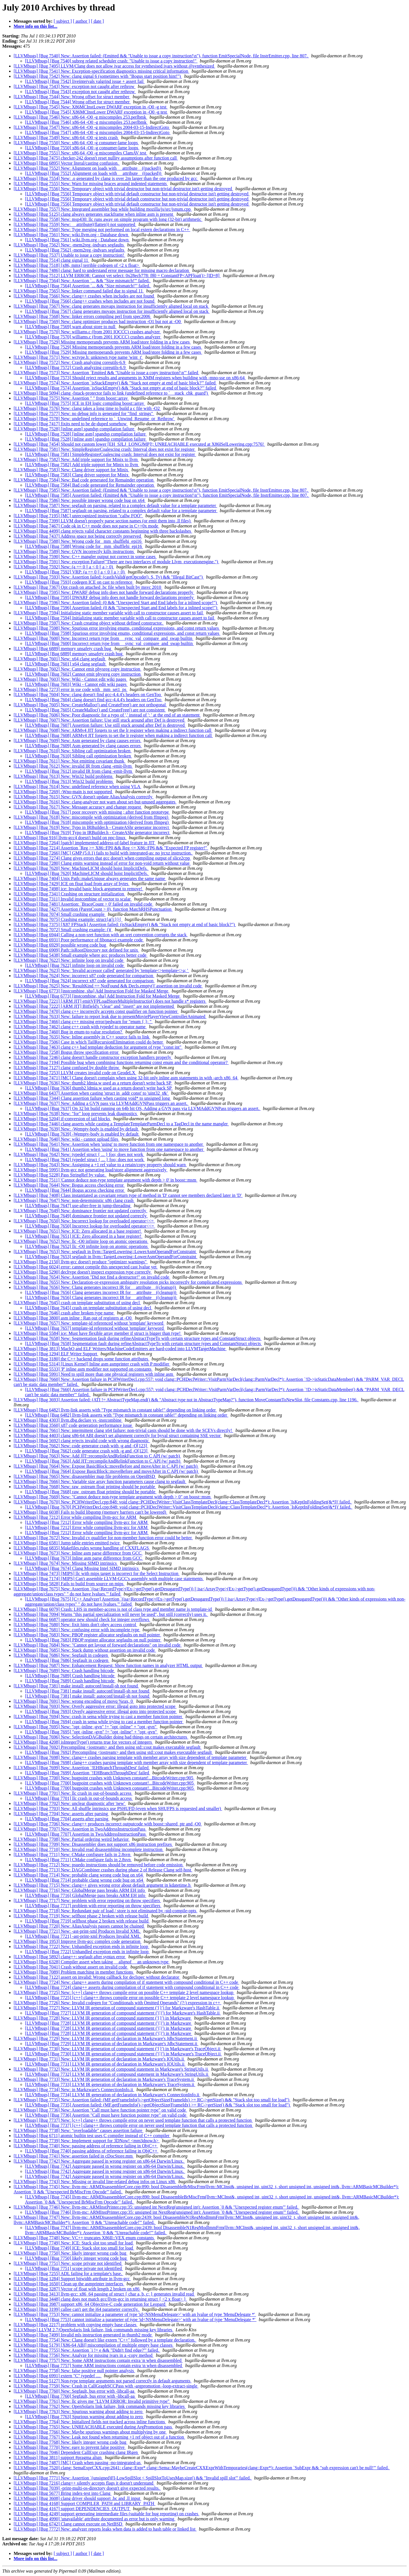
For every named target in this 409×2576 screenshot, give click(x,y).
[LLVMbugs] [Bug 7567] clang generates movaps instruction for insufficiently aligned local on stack (117, 311)
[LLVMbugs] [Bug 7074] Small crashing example (60, 914)
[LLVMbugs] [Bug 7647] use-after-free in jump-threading (78, 1205)
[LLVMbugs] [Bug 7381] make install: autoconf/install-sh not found (76, 1685)
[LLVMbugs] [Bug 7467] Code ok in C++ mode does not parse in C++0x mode (86, 525)
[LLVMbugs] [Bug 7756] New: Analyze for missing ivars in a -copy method (84, 2355)
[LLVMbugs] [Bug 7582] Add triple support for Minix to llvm (82, 464)
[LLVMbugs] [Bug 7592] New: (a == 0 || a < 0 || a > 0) (64, 566)
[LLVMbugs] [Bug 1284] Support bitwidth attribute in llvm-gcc (72, 2278)
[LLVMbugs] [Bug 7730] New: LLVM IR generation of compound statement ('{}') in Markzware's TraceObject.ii (118, 2048)
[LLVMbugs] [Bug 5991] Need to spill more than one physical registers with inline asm (94, 1374)
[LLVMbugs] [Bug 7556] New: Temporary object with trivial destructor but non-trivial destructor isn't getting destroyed (123, 188)
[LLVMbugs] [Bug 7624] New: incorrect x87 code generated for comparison (84, 975)
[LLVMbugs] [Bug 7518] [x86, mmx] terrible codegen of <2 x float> (77, 265)
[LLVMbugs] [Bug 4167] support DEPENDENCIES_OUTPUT (72, 2508)
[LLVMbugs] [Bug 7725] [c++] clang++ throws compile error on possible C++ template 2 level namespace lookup (130, 1997)
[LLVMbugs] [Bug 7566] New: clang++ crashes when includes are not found (84, 296)
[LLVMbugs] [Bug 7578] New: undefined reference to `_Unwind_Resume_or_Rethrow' (94, 418)
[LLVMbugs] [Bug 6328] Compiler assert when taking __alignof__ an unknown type (92, 1961)
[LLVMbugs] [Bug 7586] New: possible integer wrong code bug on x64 (80, 500)
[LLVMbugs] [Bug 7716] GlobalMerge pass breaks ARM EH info (85, 1895)
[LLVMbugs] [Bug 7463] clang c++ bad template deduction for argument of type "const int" (98, 1047)
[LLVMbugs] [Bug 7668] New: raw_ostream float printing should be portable (85, 1486)
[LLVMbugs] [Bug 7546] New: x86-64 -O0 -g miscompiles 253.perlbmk (80, 117)
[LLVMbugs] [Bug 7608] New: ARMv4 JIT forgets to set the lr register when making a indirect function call (113, 730)
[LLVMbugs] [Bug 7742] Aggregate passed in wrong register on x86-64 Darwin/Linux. (105, 2166)
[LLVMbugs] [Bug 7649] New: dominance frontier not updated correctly (80, 1210)
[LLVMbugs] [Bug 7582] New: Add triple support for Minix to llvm (76, 459)
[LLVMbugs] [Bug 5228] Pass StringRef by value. (60, 1174)
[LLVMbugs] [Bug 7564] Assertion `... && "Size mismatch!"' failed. (88, 285)
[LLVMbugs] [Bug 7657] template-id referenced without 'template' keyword (95, 1328)
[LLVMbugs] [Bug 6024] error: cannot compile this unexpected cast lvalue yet (86, 1266)
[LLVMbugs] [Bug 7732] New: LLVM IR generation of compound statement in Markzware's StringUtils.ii (111, 2069)
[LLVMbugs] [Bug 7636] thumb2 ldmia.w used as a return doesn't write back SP (99, 1088)
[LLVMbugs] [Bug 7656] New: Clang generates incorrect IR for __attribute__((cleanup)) (95, 1287)
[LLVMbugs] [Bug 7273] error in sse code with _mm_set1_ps (71, 689)
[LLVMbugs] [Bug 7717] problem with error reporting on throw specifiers (93, 1905)
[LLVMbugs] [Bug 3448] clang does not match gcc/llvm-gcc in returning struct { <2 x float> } (100, 2299)
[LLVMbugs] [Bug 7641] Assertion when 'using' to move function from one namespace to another (114, 1149)
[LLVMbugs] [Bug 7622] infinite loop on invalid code (75, 965)
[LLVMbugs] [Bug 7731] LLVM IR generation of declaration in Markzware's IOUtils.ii (105, 2064)
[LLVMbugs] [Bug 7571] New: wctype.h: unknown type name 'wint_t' (78, 357)
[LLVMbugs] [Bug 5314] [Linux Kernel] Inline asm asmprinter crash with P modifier (92, 1364)
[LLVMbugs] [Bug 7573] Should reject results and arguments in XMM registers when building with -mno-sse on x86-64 (135, 377)
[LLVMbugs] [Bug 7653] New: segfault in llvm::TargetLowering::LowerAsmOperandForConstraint (105, 1251)
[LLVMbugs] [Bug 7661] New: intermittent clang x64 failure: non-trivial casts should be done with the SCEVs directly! (123, 1430)
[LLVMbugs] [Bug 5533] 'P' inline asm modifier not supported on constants (83, 1369)
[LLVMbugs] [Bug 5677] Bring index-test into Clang (63, 2493)
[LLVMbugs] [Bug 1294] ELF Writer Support (56, 1353)
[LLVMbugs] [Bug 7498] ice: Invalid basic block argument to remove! (78, 888)
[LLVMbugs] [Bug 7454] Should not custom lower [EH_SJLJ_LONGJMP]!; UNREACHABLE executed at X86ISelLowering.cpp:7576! (139, 444)
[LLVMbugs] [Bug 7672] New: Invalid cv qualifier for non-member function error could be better (103, 1537)
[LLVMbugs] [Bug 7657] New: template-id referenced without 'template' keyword (89, 1323)
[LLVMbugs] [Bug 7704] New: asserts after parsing (61, 1813)
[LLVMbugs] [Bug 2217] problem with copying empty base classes (75, 2324)
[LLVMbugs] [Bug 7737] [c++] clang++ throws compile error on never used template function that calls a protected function (139, 2125)
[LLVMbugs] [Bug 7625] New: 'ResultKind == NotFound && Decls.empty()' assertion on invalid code (108, 985)
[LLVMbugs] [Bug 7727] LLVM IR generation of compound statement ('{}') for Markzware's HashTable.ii (123, 2012)
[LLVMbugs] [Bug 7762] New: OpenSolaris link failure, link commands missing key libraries (100, 2406)
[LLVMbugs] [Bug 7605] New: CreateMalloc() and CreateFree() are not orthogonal (90, 704)
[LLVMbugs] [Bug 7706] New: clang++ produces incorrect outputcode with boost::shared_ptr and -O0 (108, 1823)
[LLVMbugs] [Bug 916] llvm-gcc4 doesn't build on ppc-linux (70, 837)
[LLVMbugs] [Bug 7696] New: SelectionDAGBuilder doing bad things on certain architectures (101, 1737)
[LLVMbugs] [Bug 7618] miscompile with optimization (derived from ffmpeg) (97, 822)
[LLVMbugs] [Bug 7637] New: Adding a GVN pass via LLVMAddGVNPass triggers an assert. (101, 1103)
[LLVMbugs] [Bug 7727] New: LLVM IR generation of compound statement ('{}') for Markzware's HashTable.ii (117, 2007)
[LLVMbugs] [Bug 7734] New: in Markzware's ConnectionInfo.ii (74, 2089)
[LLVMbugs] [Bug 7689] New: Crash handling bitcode (64, 1670)
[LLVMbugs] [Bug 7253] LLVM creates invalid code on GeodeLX (75, 1072)
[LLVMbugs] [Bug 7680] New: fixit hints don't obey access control (75, 1624)
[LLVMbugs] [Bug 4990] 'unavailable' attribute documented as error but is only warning (95, 2518)
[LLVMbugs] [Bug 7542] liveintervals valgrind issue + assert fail (85, 81)
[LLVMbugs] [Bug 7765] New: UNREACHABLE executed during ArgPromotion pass (93, 2426)
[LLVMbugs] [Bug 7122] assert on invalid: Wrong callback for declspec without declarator (97, 1977)
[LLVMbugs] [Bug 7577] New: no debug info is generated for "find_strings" (84, 413)
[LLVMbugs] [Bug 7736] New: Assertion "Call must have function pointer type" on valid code (100, 2110)
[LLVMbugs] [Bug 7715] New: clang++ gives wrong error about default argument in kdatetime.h (103, 1885)
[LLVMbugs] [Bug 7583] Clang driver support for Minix (77, 474)
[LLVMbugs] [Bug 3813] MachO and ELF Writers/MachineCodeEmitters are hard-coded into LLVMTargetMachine (120, 1348)
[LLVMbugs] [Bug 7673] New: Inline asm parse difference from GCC (78, 1553)
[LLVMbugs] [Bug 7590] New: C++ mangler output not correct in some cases (85, 556)
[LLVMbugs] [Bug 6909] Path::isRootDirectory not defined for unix (76, 950)
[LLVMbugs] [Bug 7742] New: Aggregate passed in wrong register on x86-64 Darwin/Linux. (99, 2161)
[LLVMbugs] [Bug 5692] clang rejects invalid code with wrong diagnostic (82, 1440)
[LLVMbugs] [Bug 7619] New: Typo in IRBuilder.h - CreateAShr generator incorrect (92, 827)
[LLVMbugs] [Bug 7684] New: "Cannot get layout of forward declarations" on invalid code (97, 1645)
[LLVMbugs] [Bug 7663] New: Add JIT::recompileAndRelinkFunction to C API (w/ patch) (97, 1456)
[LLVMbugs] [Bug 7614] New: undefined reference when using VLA (77, 786)
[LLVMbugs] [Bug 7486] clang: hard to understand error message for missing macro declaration (102, 270)
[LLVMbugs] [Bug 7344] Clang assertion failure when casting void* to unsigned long (92, 1098)
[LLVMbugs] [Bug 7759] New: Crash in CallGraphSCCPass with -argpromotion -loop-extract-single (106, 2386)
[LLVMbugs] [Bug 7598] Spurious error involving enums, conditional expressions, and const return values (122, 633)
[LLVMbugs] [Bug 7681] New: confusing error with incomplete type (77, 1629)
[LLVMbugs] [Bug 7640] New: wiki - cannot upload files (66, 1139)
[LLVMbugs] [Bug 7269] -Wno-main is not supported (63, 791)
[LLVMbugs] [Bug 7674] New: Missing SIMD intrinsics (66, 1563)
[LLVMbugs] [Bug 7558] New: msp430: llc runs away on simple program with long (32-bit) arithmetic (108, 219)
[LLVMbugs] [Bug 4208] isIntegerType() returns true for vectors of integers (83, 1742)
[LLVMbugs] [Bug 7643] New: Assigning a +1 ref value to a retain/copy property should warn (100, 1164)
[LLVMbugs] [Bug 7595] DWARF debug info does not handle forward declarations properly (110, 597)
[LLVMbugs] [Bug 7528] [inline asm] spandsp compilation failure (74, 428)
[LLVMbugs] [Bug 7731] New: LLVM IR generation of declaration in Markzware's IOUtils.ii (99, 2058)
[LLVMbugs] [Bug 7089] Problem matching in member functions (74, 1972)
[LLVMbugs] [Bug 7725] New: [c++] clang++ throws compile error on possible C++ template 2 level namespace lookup (124, 1992)
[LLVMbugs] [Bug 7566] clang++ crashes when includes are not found (90, 301)
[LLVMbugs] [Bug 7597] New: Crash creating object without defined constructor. (89, 623)
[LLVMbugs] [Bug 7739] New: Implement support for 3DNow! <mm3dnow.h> (87, 2140)
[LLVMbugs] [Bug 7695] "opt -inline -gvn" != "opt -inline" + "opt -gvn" (91, 1731)
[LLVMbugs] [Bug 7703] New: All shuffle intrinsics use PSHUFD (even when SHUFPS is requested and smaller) (118, 1808)
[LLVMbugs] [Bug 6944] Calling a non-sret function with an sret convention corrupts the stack (101, 934)
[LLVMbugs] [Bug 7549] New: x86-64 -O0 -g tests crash (66, 137)
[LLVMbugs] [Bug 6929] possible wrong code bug (60, 945)
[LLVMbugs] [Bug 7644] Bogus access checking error (75, 1190)
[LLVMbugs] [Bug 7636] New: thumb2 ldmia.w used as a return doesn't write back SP (93, 1082)
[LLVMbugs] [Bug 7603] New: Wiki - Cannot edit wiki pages (70, 679)
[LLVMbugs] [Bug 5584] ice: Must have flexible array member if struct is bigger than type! (98, 1333)
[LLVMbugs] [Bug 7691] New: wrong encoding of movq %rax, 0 (74, 1701)
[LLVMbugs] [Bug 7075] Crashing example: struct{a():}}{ (68, 919)
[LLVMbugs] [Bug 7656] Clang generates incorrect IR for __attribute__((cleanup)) (101, 1292)
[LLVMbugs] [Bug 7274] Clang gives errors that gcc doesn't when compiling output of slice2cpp (102, 858)
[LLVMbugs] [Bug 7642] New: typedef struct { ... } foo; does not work (79, 1154)
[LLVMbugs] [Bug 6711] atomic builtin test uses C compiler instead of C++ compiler (92, 2135)
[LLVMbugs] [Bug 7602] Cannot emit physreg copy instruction (83, 674)
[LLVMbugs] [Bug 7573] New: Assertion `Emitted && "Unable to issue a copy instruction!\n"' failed (106, 372)
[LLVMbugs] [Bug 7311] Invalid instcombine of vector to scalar (73, 899)
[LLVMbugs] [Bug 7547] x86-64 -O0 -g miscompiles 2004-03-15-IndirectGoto (97, 132)
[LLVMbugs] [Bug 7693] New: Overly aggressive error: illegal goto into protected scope (95, 1706)
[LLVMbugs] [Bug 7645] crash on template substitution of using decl (77, 1302)
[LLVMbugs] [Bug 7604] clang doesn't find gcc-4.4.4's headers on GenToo (93, 699)
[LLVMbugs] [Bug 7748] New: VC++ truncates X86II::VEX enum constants (84, 2237)
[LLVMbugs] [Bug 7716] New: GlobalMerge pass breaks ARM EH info (80, 1890)
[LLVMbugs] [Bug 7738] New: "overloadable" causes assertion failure (78, 2130)
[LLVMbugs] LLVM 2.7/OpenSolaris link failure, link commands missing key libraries (93, 2329)
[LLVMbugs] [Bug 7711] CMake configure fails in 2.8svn (78, 1859)
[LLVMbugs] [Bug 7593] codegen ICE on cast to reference (79, 582)
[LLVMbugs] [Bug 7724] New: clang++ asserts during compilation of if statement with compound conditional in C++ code (126, 1982)
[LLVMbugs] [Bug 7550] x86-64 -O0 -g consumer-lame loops (82, 147)
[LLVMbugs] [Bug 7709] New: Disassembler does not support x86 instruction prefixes (93, 1844)
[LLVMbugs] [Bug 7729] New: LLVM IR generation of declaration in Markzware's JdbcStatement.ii (106, 2038)
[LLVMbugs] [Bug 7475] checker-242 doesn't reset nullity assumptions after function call (96, 158)
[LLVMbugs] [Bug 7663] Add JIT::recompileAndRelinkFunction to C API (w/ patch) (103, 1461)
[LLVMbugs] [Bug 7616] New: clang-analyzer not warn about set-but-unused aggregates (95, 801)
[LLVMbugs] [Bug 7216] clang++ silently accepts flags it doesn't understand (84, 2483)
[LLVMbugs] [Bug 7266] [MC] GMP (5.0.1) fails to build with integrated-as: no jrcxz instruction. (103, 853)
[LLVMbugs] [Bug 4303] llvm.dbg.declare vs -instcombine (68, 1420)
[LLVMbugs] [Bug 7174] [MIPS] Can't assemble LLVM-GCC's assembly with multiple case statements (109, 1578)
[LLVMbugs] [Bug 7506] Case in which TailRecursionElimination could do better (89, 1042)
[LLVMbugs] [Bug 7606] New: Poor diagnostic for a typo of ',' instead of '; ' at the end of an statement (107, 715)
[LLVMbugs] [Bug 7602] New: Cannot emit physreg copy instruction (77, 669)
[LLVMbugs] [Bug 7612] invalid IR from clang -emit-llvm (79, 771)
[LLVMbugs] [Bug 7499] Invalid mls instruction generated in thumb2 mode (83, 2334)
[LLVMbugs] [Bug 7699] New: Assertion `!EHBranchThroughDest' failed (82, 1767)
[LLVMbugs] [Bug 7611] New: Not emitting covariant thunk (69, 761)
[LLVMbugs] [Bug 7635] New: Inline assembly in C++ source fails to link (82, 1036)
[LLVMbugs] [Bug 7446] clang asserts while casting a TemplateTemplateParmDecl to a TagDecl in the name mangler (121, 1123)
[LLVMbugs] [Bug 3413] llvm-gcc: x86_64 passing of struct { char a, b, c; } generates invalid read (104, 2294)
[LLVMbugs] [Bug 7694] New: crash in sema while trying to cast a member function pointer (98, 1716)
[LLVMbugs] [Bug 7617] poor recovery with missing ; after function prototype (97, 812)
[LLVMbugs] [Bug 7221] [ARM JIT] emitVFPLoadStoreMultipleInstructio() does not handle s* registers (110, 1001)
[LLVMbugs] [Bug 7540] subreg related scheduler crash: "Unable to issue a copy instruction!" (111, 60)
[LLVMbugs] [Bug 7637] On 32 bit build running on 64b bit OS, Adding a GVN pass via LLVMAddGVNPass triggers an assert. (142, 1108)
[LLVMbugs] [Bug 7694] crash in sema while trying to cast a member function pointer (104, 1721)
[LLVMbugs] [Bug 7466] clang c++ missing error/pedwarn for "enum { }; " (83, 1021)
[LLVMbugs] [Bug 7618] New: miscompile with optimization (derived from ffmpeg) (91, 817)
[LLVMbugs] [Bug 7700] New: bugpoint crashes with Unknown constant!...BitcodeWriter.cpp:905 (104, 1777)
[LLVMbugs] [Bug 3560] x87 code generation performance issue (73, 1425)
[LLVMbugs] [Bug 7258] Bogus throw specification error (67, 1052)
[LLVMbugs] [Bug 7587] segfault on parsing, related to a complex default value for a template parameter (121, 510)
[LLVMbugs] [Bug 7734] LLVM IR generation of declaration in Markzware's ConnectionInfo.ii (113, 2094)
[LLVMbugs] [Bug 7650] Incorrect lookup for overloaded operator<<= (90, 1226)
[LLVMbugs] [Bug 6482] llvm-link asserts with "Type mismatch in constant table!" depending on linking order (115, 1410)
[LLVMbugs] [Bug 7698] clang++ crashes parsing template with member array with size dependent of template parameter (136, 1762)
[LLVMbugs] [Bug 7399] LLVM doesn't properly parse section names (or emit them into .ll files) (102, 520)
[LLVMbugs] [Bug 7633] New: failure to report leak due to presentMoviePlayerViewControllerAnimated (110, 1016)
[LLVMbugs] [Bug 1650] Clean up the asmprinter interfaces (69, 2283)
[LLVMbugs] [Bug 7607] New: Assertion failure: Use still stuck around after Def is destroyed (99, 720)
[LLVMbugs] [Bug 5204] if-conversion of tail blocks (62, 1118)
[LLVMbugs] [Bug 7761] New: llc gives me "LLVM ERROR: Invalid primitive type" (92, 2401)
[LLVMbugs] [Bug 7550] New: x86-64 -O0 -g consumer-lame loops (76, 142)
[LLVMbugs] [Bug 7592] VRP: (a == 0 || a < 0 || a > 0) (75, 571)
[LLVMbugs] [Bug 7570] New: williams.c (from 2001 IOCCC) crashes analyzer (87, 331)
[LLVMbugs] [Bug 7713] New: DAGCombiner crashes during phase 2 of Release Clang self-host (103, 1869)
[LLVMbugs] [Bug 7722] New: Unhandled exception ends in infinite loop (81, 1946)
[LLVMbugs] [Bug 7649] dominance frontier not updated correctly (86, 1215)
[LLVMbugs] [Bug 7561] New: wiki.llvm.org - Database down (71, 234)
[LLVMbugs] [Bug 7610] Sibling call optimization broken (78, 755)
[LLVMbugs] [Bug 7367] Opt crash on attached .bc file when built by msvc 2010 (88, 587)
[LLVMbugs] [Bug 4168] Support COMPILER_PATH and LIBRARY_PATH (84, 2503)
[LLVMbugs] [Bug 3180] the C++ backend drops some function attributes (81, 1358)
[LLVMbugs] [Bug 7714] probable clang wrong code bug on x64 (84, 1880)
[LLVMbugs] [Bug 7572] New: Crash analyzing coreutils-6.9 (70, 362)
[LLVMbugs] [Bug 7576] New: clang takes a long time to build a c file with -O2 (87, 408)
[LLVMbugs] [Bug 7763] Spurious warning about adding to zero (84, 2416)
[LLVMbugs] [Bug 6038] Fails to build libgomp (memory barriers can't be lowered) (90, 1512)
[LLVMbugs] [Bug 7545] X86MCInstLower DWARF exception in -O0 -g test (96, 112)
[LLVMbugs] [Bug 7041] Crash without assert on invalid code (71, 1967)
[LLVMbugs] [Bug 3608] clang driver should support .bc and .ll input (77, 2498)
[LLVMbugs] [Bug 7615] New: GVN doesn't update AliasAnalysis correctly (83, 796)
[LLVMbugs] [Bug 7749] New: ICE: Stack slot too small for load (74, 2242)
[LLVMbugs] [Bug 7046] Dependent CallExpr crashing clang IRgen (76, 2452)
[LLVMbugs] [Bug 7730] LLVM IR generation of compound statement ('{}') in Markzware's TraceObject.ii (123, 2053)
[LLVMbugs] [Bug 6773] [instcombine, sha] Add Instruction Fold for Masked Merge (91, 990)
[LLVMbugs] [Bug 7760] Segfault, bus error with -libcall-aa (80, 2396)
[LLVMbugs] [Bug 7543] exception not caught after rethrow (80, 91)
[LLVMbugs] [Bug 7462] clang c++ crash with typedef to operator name (80, 1026)
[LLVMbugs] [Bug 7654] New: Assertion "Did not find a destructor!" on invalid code (92, 1277)
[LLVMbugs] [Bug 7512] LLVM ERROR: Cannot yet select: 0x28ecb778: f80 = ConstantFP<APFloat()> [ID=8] (117, 275)
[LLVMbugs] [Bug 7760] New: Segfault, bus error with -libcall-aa (74, 2391)
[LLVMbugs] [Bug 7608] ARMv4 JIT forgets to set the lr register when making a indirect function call (119, 735)
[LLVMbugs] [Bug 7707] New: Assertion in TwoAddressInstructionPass (80, 1829)
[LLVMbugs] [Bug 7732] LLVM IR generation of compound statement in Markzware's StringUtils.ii (117, 2074)
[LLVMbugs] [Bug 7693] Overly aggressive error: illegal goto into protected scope (101, 1711)
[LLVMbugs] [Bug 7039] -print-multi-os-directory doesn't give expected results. (87, 2488)
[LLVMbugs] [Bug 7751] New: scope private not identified (68, 2263)
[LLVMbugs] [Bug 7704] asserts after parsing (67, 1818)
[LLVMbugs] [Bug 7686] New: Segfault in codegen (61, 1655)
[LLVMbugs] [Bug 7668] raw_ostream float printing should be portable (90, 1491)
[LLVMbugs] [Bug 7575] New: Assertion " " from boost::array (71, 398)
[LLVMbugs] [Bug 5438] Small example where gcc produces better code (80, 955)
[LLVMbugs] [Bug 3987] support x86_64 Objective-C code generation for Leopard (90, 2304)
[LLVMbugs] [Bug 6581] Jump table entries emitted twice (67, 1542)
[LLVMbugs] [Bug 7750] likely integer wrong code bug (76, 2258)
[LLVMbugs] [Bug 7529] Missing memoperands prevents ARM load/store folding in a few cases (102, 342)
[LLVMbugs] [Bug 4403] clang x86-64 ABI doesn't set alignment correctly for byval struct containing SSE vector (118, 1435)
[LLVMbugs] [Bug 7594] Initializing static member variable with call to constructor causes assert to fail (109, 612)
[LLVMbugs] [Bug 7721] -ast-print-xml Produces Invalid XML (83, 1936)
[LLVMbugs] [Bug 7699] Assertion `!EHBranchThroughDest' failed (87, 1772)
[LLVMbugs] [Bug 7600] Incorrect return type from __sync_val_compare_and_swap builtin (109, 643)
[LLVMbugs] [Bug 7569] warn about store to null (70, 326)
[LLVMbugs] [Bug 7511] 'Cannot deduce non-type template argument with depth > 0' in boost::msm (105, 1180)
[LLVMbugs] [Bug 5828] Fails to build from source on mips (69, 1583)
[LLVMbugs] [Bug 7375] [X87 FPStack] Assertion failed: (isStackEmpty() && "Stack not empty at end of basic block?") (125, 924)
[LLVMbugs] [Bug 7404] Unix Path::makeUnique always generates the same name (90, 878)
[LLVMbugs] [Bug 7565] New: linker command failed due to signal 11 (79, 290)
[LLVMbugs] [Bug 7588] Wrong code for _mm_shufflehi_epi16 (84, 546)
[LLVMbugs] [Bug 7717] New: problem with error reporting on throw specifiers (87, 1900)
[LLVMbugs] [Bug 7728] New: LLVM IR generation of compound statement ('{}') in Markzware (103, 2018)
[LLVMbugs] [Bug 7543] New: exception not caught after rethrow (74, 86)
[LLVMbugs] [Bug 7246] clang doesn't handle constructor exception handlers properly (93, 1057)
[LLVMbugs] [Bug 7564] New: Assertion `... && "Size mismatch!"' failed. (82, 280)
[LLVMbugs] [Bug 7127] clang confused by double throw (67, 1067)
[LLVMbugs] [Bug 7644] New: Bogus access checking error (69, 1185)
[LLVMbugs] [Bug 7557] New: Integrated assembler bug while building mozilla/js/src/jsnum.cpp (103, 209)
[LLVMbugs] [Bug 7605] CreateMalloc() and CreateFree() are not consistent (95, 709)
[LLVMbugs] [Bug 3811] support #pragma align (58, 2457)
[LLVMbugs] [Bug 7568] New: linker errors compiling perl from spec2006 (82, 316)
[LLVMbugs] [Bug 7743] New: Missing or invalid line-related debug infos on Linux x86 (95, 2181)
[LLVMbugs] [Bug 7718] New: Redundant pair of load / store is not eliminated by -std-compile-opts (105, 1910)
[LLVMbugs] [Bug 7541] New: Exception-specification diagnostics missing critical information (101, 71)
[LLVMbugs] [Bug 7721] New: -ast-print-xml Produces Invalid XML (77, 1931)
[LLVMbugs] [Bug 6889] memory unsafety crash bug (63, 648)
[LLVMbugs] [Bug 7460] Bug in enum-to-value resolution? (68, 1031)
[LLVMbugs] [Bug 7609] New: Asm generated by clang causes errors (77, 740)
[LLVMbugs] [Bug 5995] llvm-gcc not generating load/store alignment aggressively (91, 1169)
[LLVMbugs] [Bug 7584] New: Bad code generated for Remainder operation (84, 479)
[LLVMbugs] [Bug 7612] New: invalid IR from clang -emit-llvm (73, 766)
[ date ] (97, 21)
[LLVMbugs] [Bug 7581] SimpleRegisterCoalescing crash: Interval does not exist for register (110, 454)
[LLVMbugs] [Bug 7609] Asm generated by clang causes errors (83, 745)
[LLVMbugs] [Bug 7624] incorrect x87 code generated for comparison (90, 980)
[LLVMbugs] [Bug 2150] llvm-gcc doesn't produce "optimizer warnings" (81, 1261)
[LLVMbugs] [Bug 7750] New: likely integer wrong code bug (71, 2253)
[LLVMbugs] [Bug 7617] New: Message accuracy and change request (78, 807)
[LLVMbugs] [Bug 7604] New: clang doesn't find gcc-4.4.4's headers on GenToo (88, 694)
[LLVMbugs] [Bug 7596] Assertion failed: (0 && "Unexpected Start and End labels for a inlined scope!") (121, 607)
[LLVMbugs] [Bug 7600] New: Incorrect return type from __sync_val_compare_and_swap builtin (103, 638)
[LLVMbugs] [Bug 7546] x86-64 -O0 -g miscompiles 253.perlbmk (86, 122)
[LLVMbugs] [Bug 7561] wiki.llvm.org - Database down (77, 239)
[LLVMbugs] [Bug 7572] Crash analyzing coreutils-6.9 (76, 367)
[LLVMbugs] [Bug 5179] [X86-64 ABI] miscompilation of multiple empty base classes (94, 2345)
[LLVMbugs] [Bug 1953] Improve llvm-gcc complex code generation (77, 1941)
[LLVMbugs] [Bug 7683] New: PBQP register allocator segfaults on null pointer (87, 1634)
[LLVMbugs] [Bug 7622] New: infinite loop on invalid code (69, 960)
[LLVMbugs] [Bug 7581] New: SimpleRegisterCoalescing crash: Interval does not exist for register (105, 449)
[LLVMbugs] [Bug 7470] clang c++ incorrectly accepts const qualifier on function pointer (96, 1011)
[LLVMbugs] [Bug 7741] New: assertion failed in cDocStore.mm (74, 2156)
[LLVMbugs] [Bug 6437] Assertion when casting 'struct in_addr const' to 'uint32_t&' (91, 1093)
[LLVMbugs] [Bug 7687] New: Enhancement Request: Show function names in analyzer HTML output (108, 1665)
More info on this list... (35, 26)
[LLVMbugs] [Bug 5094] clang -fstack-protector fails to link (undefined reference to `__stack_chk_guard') (111, 393)
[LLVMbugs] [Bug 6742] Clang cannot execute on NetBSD (68, 2523)
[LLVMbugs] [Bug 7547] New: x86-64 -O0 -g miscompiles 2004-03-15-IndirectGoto (92, 127)
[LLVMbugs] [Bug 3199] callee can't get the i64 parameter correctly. (77, 2309)
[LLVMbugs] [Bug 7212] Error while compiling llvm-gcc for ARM (75, 1517)
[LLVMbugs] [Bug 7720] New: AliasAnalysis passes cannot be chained (79, 1926)
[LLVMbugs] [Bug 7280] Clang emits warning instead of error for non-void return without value (102, 863)
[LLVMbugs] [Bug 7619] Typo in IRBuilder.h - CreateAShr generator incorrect (97, 832)
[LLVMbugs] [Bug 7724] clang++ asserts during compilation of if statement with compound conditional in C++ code (132, 1987)
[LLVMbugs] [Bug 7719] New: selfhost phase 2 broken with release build (81, 1915)
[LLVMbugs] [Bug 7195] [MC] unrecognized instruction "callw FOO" (78, 515)
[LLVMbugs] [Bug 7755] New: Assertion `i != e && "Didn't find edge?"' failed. (87, 2350)
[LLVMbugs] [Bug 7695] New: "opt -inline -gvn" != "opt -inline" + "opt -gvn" (86, 1726)
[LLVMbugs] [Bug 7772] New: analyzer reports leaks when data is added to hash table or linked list (105, 2529)
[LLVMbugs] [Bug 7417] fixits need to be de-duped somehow (71, 423)
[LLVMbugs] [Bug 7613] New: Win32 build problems (64, 776)
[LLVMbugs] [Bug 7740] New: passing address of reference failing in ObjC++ (86, 2145)
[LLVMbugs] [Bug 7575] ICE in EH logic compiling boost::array (85, 403)
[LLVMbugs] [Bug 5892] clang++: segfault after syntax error (70, 1956)
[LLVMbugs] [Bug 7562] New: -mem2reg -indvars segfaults (69, 244)
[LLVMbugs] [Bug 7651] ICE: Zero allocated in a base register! (84, 1236)
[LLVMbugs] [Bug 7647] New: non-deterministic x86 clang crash (74, 1200)
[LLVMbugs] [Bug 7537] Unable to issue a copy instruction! (69, 255)
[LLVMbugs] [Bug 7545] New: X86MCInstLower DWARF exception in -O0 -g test (91, 106)
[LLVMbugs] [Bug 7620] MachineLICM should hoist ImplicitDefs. (87, 873)
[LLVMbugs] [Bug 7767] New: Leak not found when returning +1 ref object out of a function (99, 2437)
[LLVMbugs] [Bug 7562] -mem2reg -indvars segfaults (75, 250)
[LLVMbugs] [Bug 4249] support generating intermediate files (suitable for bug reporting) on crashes (106, 2513)
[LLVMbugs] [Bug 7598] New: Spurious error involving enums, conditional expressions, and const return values (117, 628)
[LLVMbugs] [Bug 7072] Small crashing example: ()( (63, 929)
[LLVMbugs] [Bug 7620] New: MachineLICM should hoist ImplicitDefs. (81, 868)
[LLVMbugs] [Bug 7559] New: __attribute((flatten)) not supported (75, 224)
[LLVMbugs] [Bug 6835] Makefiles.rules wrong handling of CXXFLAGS (82, 1547)
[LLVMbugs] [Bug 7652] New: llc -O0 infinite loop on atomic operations (81, 1241)
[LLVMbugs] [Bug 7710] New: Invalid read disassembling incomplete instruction (89, 1849)
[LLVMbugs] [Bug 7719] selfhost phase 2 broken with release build (87, 1921)
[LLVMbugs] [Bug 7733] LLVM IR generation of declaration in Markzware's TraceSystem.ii (110, 2084)
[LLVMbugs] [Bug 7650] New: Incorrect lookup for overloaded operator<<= (84, 1220)
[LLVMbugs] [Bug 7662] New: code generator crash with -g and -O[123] (81, 1445)
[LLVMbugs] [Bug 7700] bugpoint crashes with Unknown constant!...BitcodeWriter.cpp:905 (110, 1783)
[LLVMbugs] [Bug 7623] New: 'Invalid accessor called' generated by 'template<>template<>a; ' (101, 970)
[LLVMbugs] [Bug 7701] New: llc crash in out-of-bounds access (73, 1793)
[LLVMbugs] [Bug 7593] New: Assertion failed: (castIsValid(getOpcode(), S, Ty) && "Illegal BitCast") (109, 577)
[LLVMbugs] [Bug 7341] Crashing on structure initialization (69, 893)
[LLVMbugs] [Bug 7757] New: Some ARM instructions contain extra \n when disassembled (98, 2360)
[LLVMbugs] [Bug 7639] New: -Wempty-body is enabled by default (76, 1128)
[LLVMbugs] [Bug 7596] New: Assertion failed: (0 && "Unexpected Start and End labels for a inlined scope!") (116, 602)
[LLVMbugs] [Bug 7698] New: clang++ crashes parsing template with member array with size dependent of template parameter (131, 1757)
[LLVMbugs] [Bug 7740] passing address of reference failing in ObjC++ (91, 2150)
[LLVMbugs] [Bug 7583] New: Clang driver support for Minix (71, 469)
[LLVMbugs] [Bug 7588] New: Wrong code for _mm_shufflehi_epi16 (78, 541)
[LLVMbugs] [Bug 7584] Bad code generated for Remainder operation (90, 485)
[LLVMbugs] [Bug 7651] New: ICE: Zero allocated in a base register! (78, 1231)
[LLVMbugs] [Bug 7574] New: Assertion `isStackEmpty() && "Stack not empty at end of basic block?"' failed (115, 382)
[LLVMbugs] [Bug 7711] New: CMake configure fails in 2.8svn (73, 1854)
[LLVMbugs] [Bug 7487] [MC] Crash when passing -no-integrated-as (78, 2462)
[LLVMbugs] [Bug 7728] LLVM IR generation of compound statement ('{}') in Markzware (108, 2023)
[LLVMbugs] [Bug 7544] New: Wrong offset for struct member (72, 96)
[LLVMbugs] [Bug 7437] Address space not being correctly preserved (78, 536)
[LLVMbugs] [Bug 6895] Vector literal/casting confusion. (67, 163)
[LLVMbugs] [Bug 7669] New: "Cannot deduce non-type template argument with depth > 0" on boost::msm (113, 1496)
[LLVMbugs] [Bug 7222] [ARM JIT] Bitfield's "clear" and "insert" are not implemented (94, 1006)
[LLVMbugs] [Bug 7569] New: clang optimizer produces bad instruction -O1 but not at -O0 (98, 321)
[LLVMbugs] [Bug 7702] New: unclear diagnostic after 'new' (70, 1803)
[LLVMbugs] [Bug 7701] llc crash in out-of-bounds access (79, 1798)
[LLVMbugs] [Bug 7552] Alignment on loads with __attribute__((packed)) (93, 173)
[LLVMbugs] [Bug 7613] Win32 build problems (69, 781)
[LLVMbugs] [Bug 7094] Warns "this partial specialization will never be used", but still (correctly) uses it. (111, 1614)
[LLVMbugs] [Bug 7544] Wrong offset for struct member (78, 101)
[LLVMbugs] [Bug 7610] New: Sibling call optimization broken (73, 750)
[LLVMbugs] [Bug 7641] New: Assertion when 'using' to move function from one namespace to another (109, 1144)
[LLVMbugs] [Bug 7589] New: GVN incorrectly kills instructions (74, 551)
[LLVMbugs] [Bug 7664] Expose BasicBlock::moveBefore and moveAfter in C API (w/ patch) (112, 1471)
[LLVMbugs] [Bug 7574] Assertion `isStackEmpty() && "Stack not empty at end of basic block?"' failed (121, 388)
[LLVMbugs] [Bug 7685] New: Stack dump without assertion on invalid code (85, 1650)
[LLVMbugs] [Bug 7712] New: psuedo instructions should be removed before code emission (98, 1864)
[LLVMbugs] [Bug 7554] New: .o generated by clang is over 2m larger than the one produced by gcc (106, 178)
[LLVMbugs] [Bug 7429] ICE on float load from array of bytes (72, 883)
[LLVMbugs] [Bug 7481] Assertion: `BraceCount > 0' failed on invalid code (83, 904)
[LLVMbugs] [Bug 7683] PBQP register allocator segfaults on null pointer (93, 1639)
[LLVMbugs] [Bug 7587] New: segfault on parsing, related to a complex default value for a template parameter (115, 505)
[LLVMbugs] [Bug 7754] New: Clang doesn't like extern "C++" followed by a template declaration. (105, 2340)
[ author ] (81, 21)
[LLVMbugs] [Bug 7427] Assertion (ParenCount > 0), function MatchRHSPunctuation (93, 909)
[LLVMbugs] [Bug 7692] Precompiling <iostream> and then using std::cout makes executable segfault (108, 1747)
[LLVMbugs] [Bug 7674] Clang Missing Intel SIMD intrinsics (82, 1568)
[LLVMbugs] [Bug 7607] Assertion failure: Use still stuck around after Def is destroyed (105, 725)
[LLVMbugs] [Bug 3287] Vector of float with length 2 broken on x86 (77, 2288)
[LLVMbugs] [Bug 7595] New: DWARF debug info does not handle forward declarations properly (104, 592)
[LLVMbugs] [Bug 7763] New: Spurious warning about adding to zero (78, 2411)
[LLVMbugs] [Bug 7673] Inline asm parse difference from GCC (84, 1558)
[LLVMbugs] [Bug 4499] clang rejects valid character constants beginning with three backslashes (103, 531)
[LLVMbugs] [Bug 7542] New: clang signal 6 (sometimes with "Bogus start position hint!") (98, 76)
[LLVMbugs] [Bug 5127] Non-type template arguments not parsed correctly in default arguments (102, 2380)
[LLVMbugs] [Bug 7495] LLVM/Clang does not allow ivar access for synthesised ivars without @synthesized (114, 66)
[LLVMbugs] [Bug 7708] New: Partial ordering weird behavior (72, 1839)
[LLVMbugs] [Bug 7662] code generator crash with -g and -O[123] (87, 1450)
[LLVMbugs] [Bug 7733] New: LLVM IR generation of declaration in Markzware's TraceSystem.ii (104, 2079)
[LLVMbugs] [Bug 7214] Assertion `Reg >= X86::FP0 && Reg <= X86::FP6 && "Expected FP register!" (111, 847)
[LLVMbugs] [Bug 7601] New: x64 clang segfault (60, 658)
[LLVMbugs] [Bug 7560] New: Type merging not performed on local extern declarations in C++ (102, 229)
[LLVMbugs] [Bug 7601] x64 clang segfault (66, 663)
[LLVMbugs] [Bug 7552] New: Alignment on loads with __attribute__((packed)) (88, 168)
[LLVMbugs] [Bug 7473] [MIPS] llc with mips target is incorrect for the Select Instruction (97, 1573)
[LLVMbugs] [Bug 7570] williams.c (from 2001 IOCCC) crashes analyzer (93, 336)
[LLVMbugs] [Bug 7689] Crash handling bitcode (70, 1675)
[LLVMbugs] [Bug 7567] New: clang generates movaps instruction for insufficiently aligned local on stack (111, 306)
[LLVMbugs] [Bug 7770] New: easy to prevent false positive (70, 2447)
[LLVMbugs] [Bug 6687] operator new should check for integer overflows (82, 1619)
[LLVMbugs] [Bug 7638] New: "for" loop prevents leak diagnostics (76, 1113)
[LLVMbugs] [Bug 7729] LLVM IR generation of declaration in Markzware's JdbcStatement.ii (111, 2043)
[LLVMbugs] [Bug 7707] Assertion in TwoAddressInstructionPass (86, 1834)
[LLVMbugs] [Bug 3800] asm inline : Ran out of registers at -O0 (73, 1318)
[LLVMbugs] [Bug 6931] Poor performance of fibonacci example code (79, 939)
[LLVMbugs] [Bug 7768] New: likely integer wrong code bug (71, 2442)
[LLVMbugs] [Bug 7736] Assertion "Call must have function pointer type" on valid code (106, 2115)
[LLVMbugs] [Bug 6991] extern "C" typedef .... (58, 2375)
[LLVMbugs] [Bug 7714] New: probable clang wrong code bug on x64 (79, 1875)
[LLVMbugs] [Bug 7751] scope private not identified (74, 2268)
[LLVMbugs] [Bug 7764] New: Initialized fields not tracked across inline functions (90, 2421)
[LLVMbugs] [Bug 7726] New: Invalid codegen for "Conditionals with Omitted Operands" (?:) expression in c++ (117, 2002)
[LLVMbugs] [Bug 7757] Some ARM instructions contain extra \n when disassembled (104, 2365)
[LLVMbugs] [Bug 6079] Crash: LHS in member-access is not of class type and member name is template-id (113, 1609)
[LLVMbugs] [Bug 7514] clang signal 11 (51, 260)
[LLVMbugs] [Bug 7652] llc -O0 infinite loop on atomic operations (87, 1246)
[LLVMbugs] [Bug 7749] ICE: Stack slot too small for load (79, 2248)
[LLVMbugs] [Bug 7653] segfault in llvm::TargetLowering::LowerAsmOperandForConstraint (111, 1256)
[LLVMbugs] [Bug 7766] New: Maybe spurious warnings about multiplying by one (90, 2432)
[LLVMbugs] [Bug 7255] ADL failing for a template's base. (68, 2273)
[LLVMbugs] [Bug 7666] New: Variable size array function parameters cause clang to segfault (100, 1481)
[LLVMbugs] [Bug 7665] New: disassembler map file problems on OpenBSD (85, 1476)
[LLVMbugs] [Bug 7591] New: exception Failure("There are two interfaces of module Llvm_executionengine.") (116, 561)
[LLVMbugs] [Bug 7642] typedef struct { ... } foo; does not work (85, 1159)
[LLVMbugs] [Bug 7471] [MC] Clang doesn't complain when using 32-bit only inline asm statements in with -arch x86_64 (126, 1077)
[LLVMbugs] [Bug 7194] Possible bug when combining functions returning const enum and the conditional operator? (121, 1062)
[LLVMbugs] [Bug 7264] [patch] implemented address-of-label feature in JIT (85, 842)
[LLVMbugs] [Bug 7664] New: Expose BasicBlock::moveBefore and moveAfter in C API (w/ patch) (106, 1466)
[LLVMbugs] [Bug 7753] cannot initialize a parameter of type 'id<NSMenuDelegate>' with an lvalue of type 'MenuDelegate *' (140, 2319)
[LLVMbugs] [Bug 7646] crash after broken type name (64, 1312)
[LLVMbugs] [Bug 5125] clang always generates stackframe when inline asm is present (94, 214)
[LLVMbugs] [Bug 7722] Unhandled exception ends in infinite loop (87, 1951)
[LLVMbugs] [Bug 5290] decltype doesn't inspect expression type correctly (83, 1272)
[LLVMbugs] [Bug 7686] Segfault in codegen (67, 1660)
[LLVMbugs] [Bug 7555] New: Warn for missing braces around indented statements (91, 183)
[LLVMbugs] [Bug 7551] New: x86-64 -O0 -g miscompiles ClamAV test (80, 152)
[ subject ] (63, 21)
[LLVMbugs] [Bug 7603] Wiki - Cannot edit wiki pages (76, 684)
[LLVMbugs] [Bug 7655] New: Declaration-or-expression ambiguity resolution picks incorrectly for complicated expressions (128, 1282)
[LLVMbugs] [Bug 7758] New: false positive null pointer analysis (74, 2370)
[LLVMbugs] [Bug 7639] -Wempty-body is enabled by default (82, 1134)
